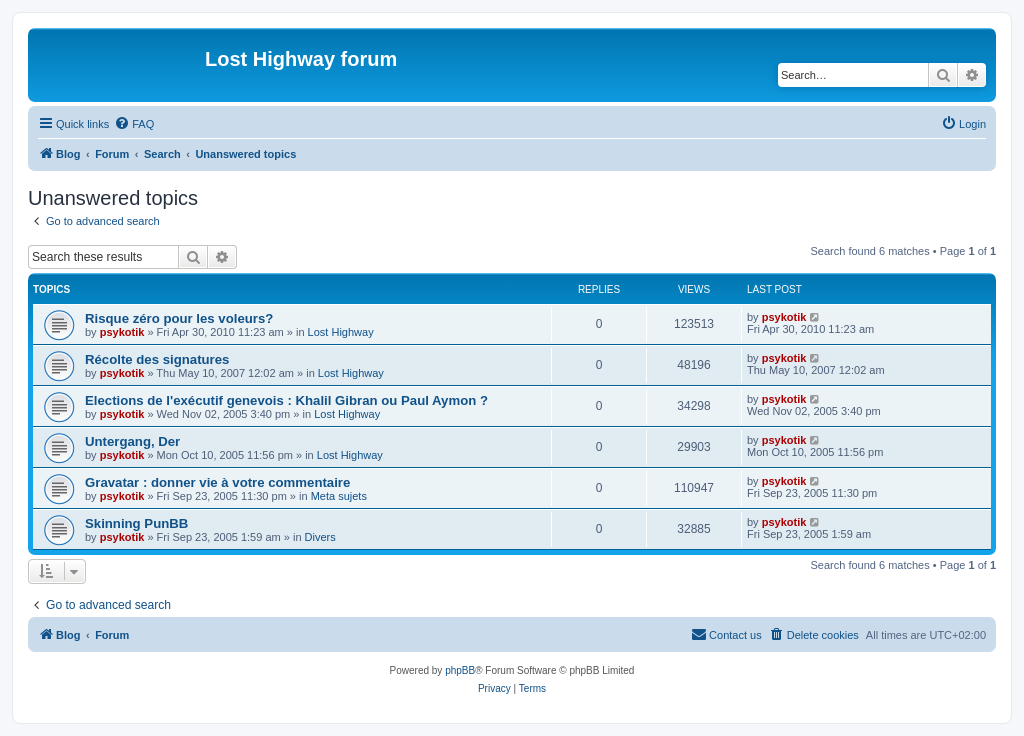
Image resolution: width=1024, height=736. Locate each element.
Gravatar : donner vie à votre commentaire (217, 482)
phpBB (460, 670)
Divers (320, 537)
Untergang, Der (132, 441)
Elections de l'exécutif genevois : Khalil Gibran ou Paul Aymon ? (286, 400)
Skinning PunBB (136, 523)
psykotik (122, 332)
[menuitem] (134, 124)
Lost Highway (341, 332)
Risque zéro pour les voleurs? (179, 318)
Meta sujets (339, 496)
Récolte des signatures (157, 359)
